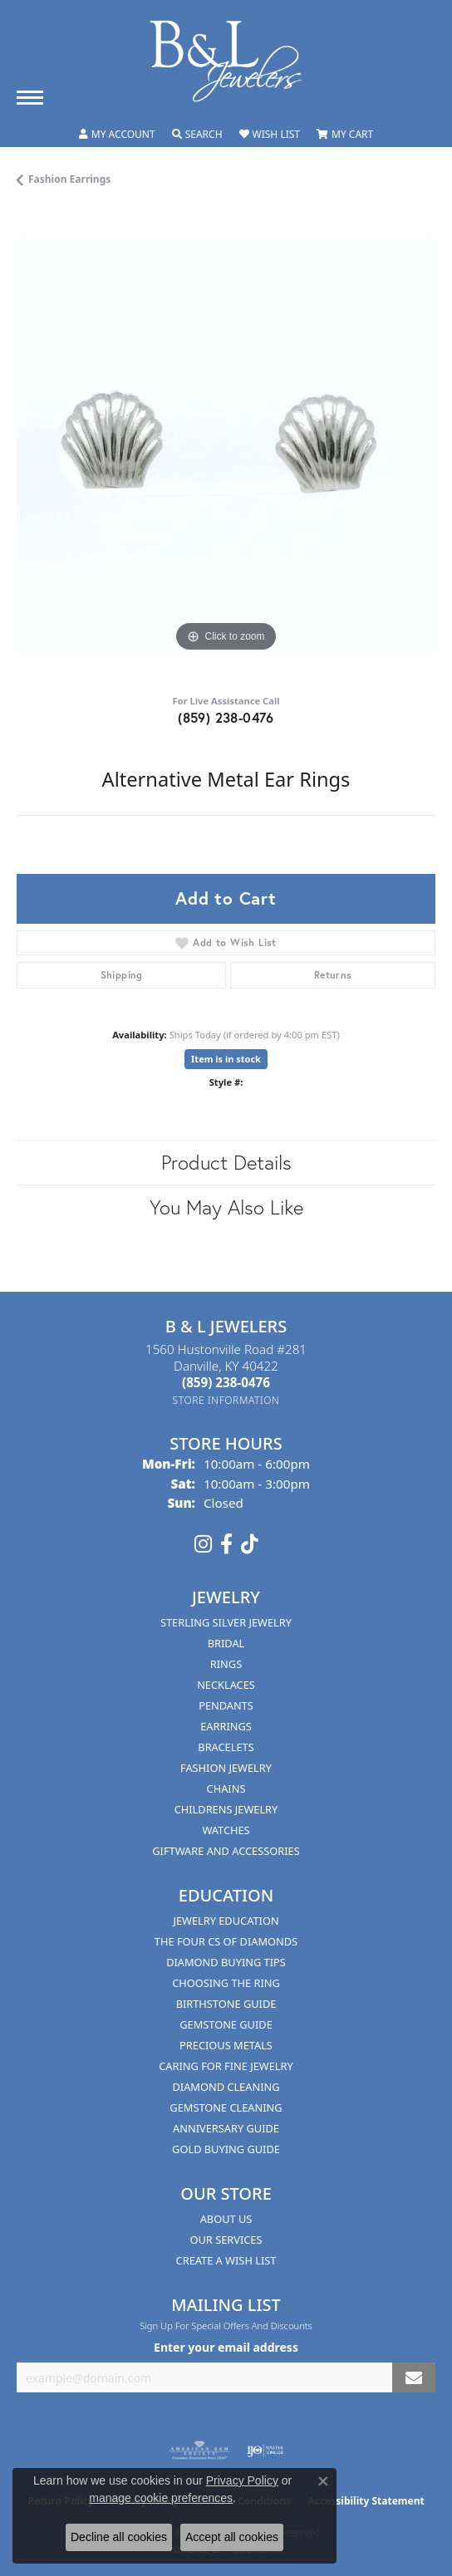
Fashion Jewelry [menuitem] (226, 1767)
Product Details (226, 1162)
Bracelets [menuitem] (225, 1746)
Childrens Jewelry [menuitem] (226, 1809)
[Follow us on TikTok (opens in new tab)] (249, 1544)
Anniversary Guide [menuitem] (226, 2128)
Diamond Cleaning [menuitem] (225, 2086)
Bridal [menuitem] (226, 1643)
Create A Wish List (226, 2260)
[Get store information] (226, 1400)
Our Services (226, 2239)
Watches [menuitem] (225, 1830)
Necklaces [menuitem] (226, 1684)
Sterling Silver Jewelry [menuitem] (226, 1622)
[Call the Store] (226, 1382)
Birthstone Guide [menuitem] (226, 2003)
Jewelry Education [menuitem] (225, 1920)
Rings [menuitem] (226, 1663)
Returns (333, 975)
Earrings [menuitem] (226, 1726)
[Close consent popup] (323, 2481)
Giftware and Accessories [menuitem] (225, 1850)
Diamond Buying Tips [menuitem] (226, 1962)
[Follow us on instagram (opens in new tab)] (203, 1544)
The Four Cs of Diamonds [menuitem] (226, 1941)
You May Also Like (226, 1207)
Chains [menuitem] (226, 1788)
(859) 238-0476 (226, 717)
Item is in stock (226, 1058)
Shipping (122, 975)
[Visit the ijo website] (265, 2450)
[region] (226, 447)
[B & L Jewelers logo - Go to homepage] (226, 61)
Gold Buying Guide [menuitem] (226, 2149)
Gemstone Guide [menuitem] (226, 2024)
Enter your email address (226, 2347)
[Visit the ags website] (199, 2450)
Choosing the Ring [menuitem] (226, 1982)
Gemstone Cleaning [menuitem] (226, 2107)
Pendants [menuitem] (226, 1705)
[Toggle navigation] (30, 97)
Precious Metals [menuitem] (226, 2045)
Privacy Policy (242, 2480)
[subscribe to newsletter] (413, 2378)
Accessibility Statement (365, 2501)
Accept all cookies (231, 2537)
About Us (226, 2218)
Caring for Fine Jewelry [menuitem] (226, 2065)
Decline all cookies (119, 2537)
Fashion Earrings (69, 179)
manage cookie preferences (161, 2498)
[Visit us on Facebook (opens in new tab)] (226, 1544)
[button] (117, 134)
